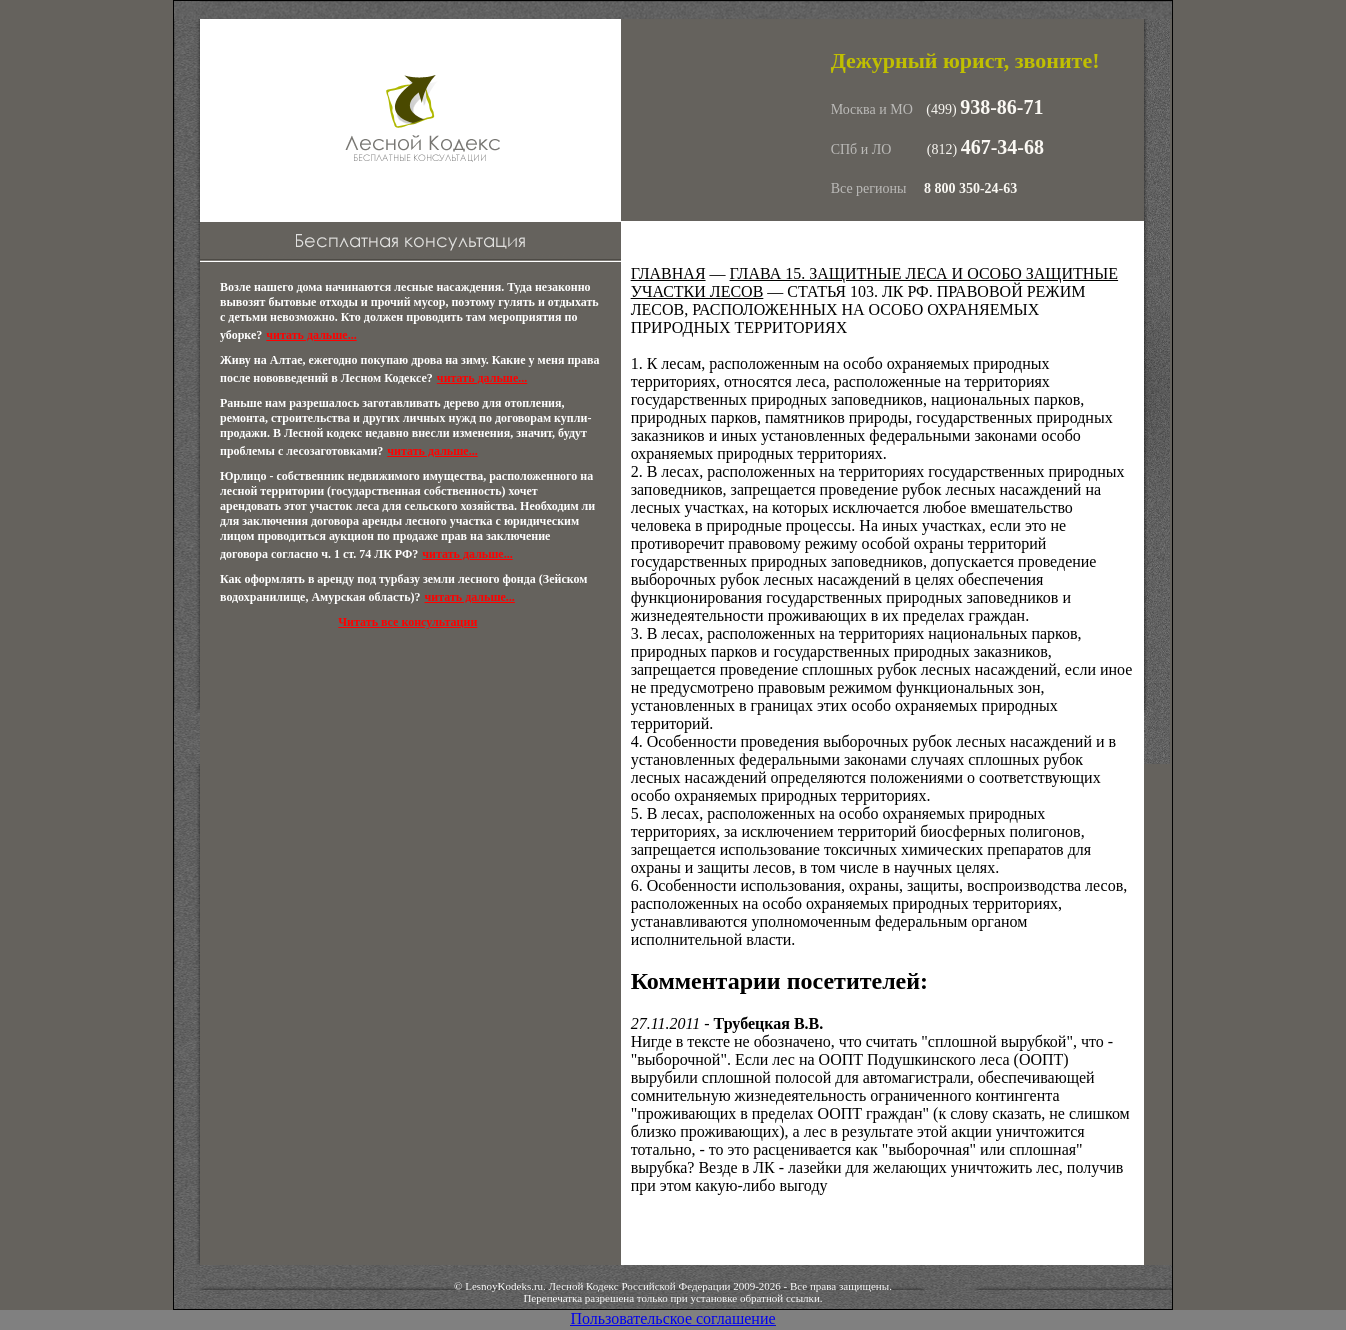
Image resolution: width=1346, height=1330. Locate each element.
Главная (668, 273)
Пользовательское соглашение (672, 1318)
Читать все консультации (407, 622)
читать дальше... (311, 335)
